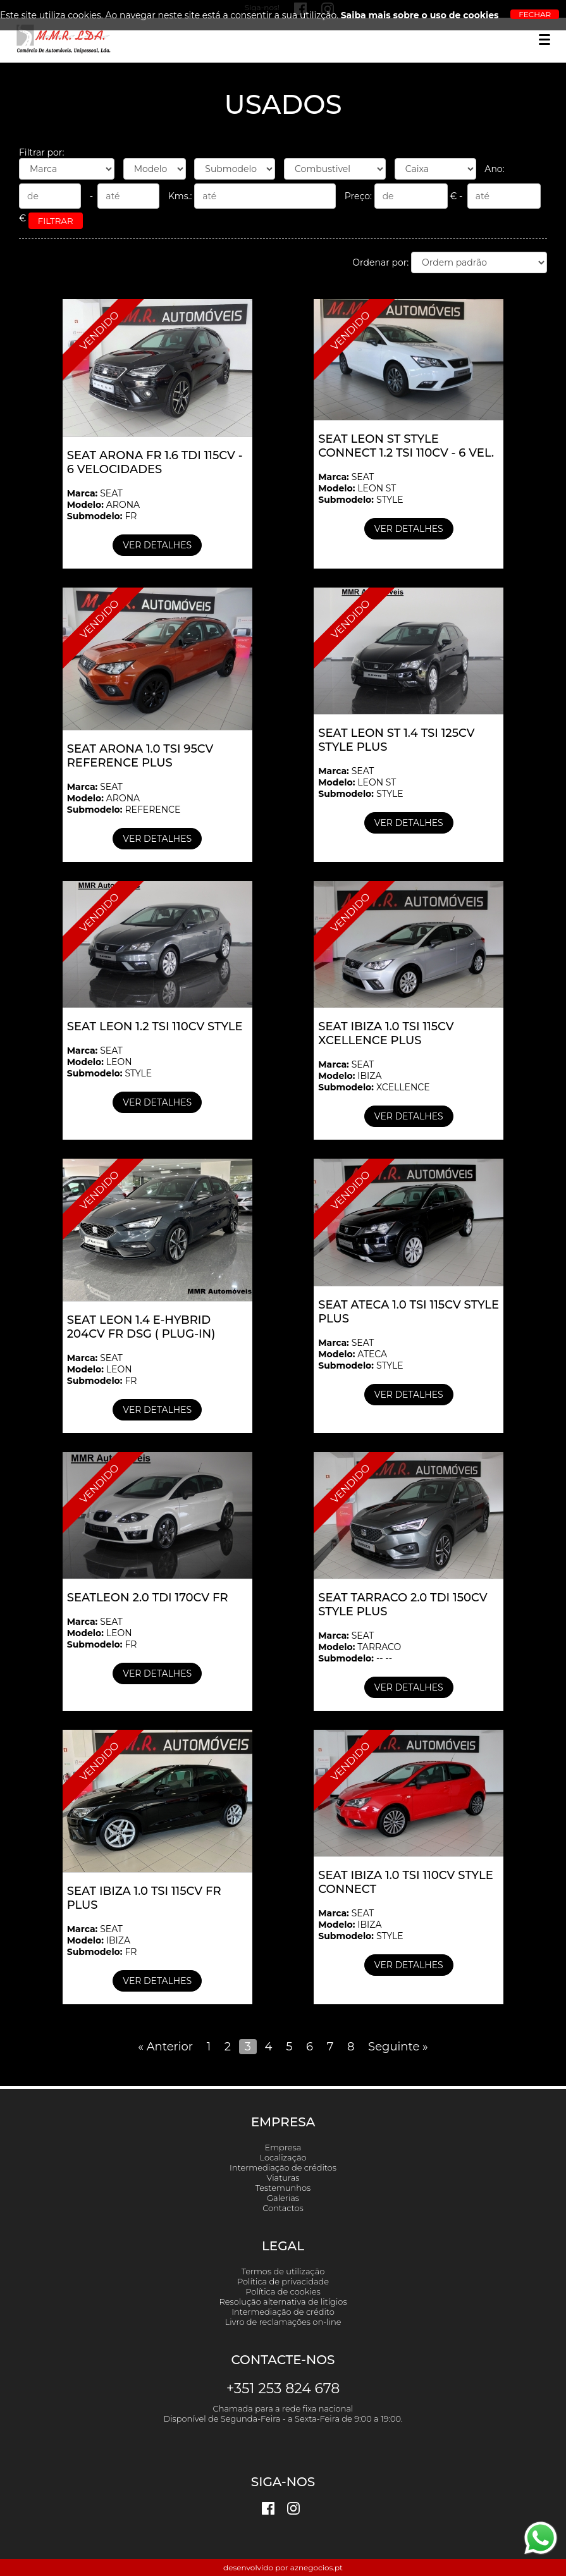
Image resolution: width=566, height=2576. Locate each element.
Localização (282, 2157)
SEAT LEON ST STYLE (360, 488)
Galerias (283, 2198)
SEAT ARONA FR (103, 505)
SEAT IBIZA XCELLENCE (373, 1076)
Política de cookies (283, 2291)
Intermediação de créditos (283, 2167)
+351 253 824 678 (283, 2388)
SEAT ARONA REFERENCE (124, 798)
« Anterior (165, 2047)
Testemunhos (283, 2188)
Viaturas (283, 2177)
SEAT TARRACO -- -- (359, 1647)
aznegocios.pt (316, 2567)
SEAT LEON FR (102, 1369)
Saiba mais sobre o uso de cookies (420, 15)
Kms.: (256, 196)
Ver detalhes (157, 545)
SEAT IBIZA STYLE (360, 1924)
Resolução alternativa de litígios (283, 2301)
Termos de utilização (283, 2271)
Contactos (283, 2208)
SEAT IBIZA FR (102, 1940)
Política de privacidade (283, 2281)
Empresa (283, 2147)
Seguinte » (398, 2047)
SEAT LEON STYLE (109, 1062)
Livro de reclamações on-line (283, 2322)
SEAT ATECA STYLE (360, 1354)
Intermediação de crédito (283, 2312)
